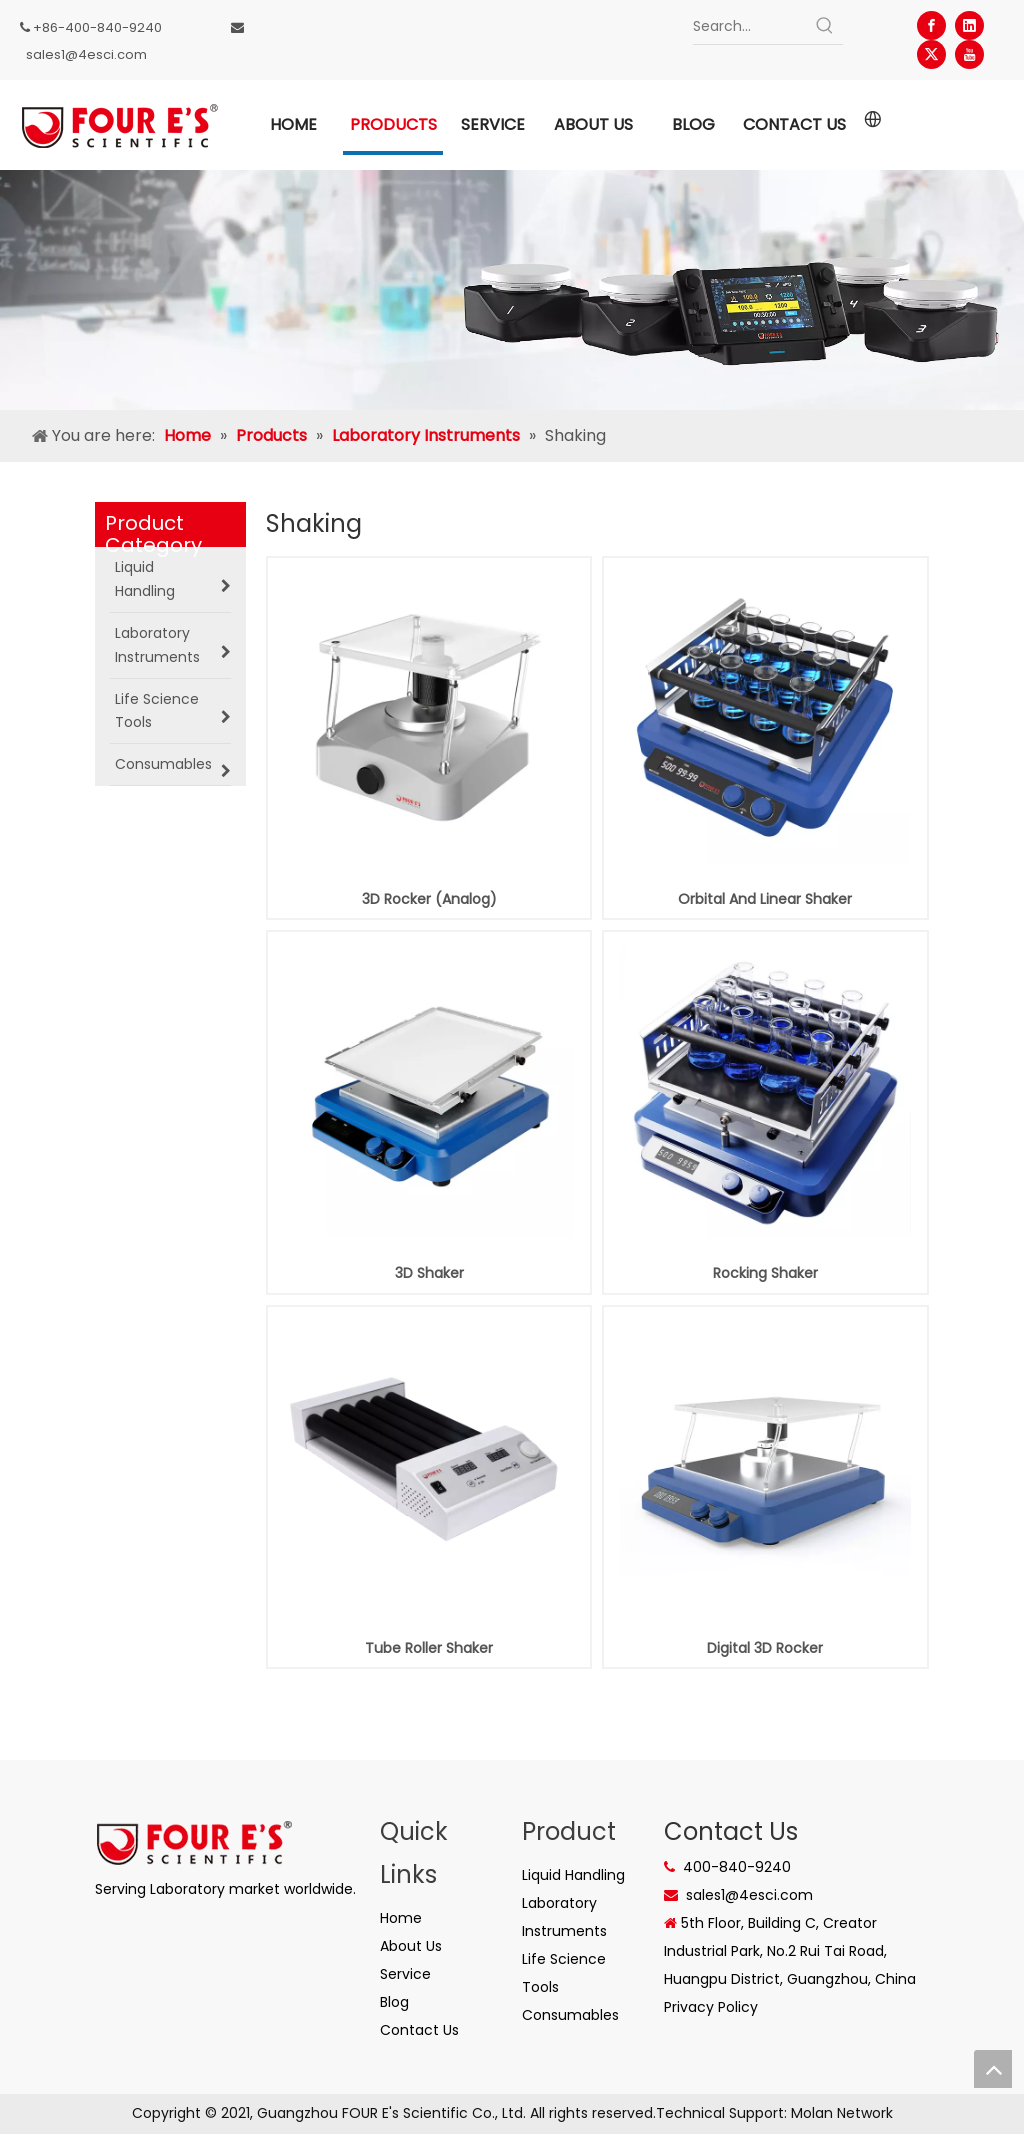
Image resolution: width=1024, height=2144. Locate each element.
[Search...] (750, 26)
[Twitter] (931, 54)
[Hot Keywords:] (825, 26)
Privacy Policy (711, 2007)
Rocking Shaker (765, 1273)
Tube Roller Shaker (429, 1648)
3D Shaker (429, 1273)
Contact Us (419, 2030)
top (993, 2069)
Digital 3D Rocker (765, 1648)
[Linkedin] (969, 25)
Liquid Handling (573, 1875)
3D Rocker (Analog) (429, 899)
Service (405, 1974)
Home (401, 1918)
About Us (411, 1946)
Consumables (570, 2015)
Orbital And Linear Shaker (765, 899)
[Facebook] (931, 25)
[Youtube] (969, 54)
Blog (394, 2002)
